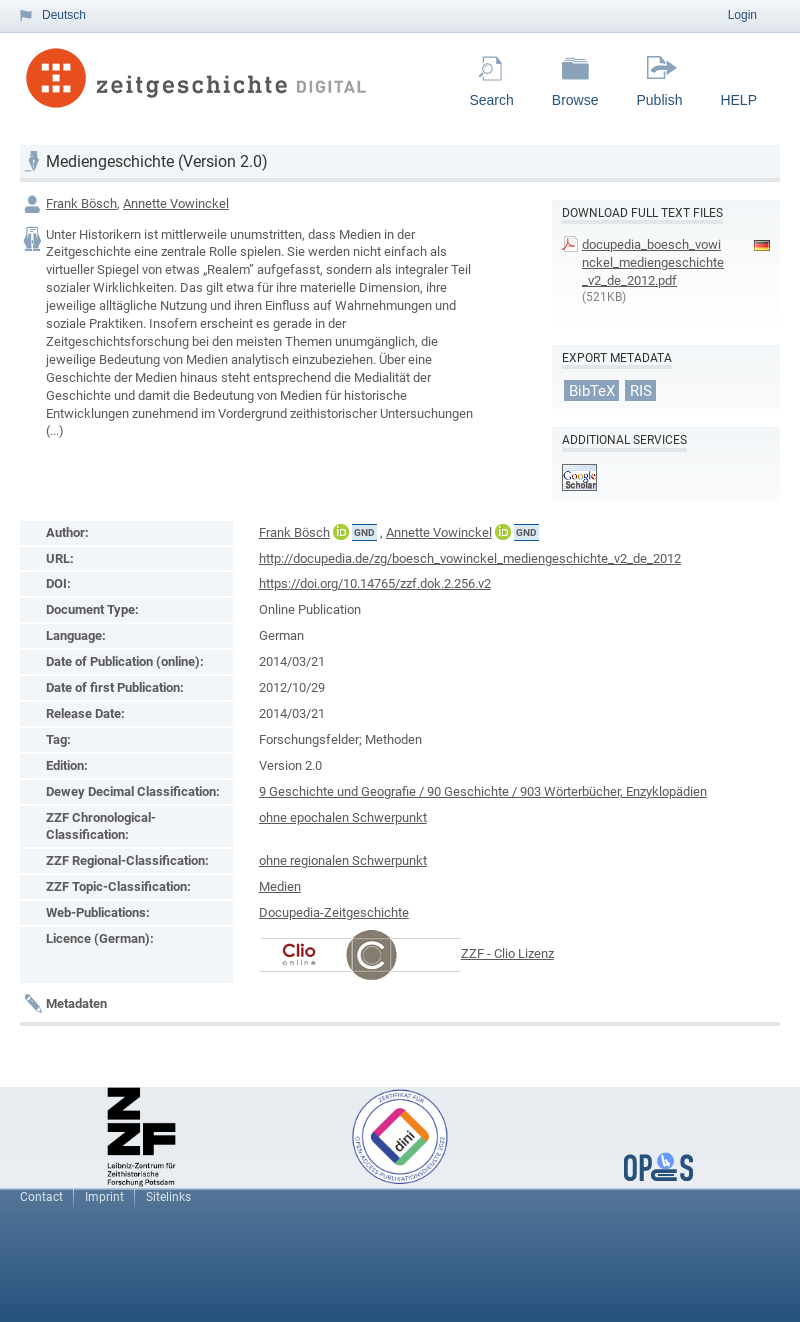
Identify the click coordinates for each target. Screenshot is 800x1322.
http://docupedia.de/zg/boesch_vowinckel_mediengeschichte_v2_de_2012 (470, 558)
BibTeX (592, 390)
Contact (41, 1197)
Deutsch (64, 15)
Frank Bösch (81, 203)
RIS (641, 390)
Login (742, 15)
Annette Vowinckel (176, 203)
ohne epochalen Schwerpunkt (343, 817)
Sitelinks (168, 1197)
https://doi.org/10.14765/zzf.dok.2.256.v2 (375, 583)
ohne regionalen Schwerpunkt (343, 860)
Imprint (104, 1197)
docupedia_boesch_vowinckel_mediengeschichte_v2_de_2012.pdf (653, 262)
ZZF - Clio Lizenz (507, 953)
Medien (280, 886)
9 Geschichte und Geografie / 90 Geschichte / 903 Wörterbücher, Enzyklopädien (483, 791)
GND (364, 532)
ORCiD (341, 532)
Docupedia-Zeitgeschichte (334, 912)
